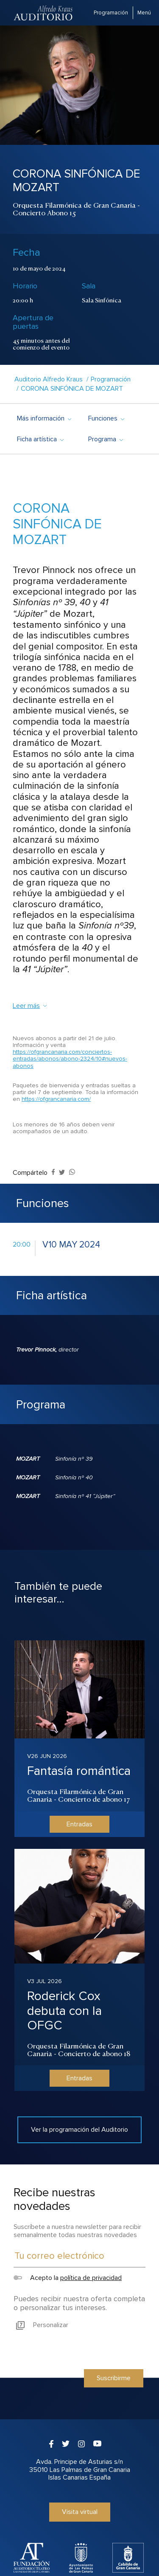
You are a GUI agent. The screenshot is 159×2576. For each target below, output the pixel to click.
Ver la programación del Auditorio (79, 2129)
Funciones (106, 418)
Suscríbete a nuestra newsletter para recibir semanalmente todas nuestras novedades (77, 2231)
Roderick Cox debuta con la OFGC (64, 2010)
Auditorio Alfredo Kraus (48, 379)
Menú (144, 12)
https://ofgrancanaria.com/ (56, 1099)
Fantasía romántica (79, 1771)
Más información (44, 418)
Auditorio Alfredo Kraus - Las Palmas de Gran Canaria (44, 13)
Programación (111, 12)
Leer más (30, 1006)
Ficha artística (40, 439)
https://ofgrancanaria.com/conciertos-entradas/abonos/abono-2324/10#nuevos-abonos (70, 1058)
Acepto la (68, 2278)
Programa (105, 439)
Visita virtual (80, 2512)
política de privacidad (91, 2278)
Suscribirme (114, 2378)
